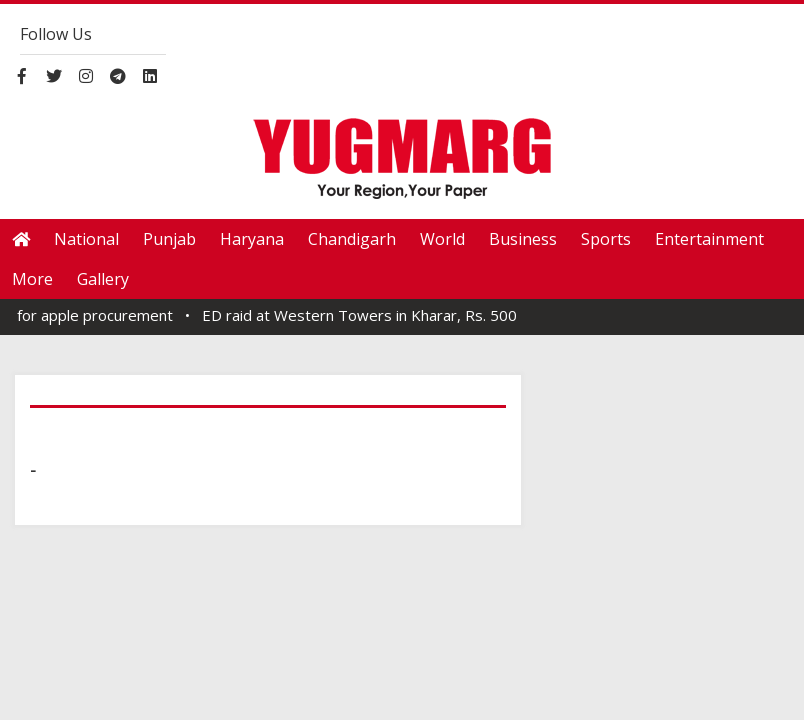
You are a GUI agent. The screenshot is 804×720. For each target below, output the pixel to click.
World (442, 239)
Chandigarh (352, 239)
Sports (606, 239)
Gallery (103, 279)
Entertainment (709, 239)
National (86, 239)
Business (523, 239)
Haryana (252, 239)
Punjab (169, 239)
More (32, 279)
